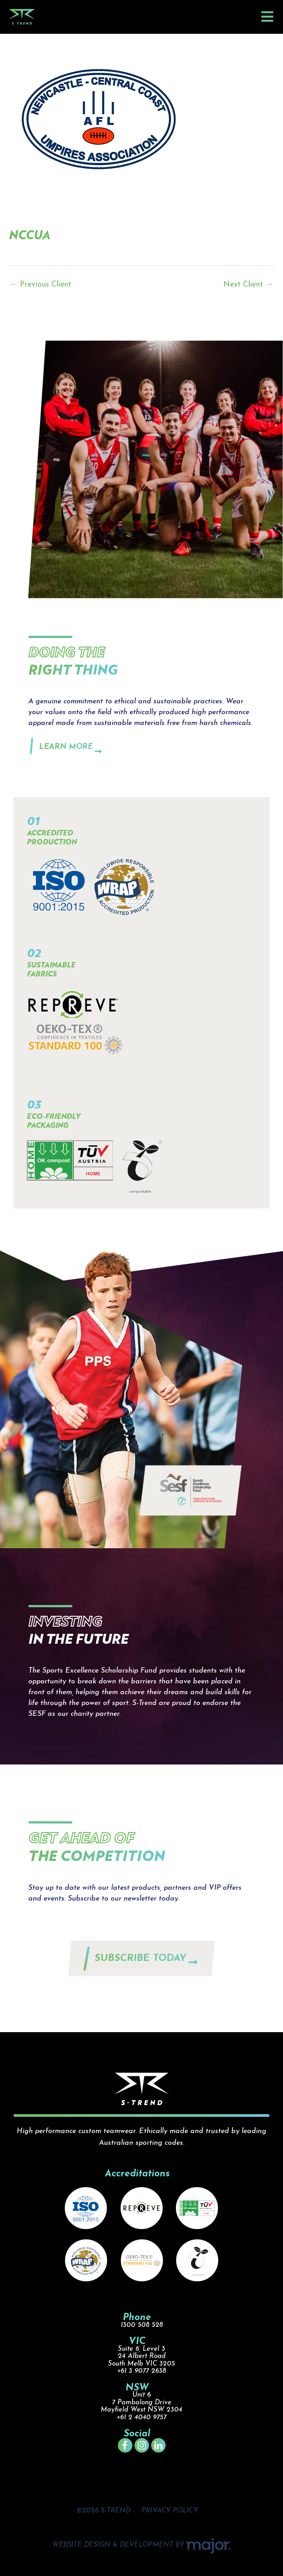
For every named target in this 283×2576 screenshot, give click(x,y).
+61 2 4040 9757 (141, 2417)
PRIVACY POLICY (170, 2511)
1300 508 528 (142, 2325)
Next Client (248, 284)
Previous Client (41, 284)
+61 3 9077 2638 (141, 2371)
